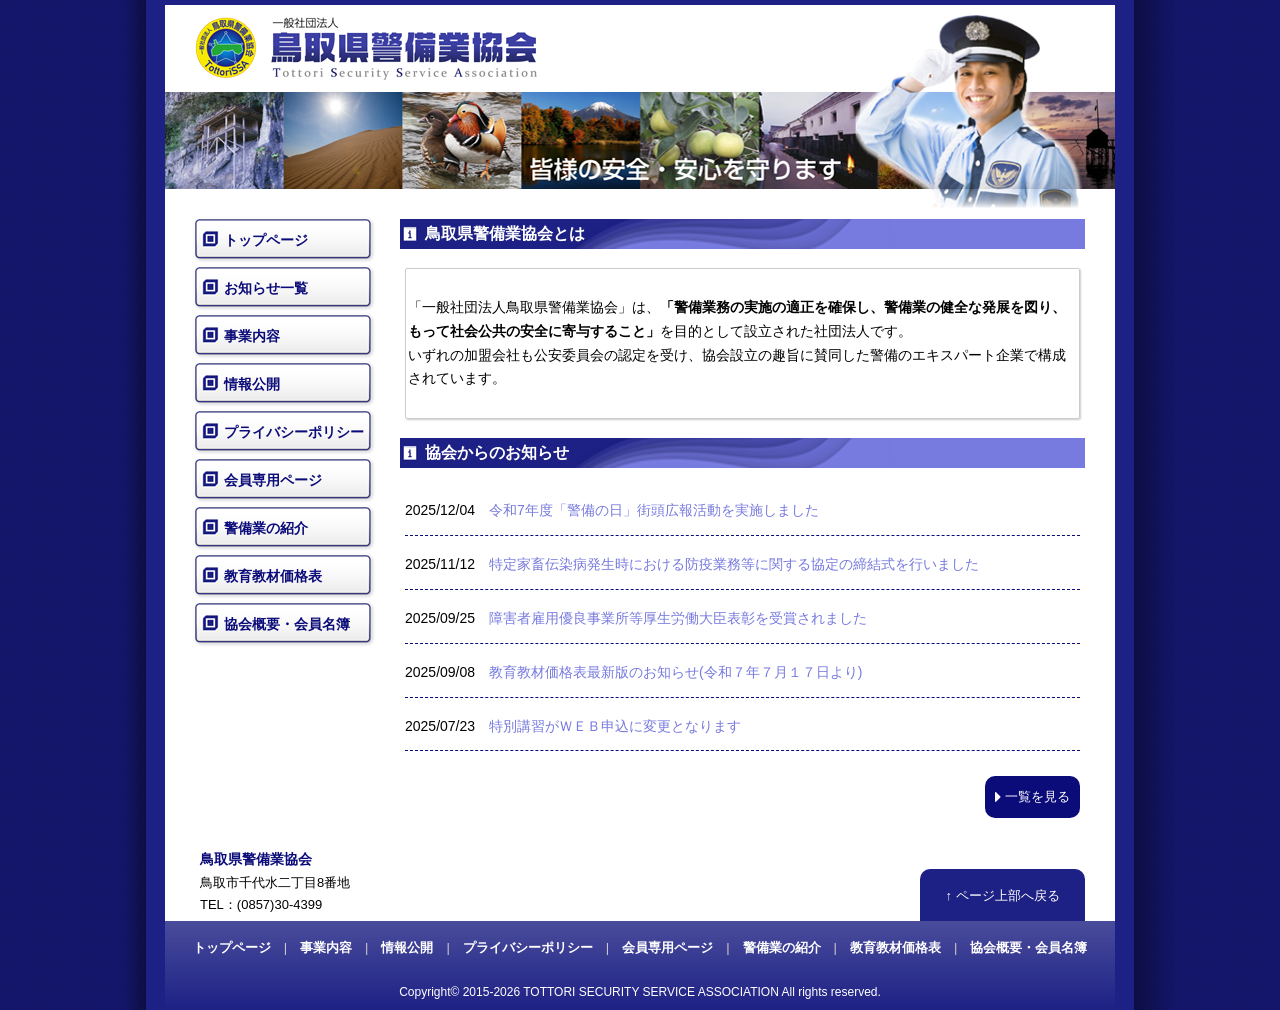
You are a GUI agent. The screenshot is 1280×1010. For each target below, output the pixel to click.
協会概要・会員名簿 (287, 624)
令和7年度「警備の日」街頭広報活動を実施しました (654, 510)
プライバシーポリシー (294, 432)
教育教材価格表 (273, 576)
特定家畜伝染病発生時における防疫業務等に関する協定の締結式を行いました (734, 564)
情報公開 (252, 384)
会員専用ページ (273, 480)
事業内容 (252, 336)
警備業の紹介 (266, 528)
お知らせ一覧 (266, 288)
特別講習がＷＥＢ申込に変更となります (615, 726)
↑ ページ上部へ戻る (1002, 895)
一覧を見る (1032, 796)
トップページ (266, 240)
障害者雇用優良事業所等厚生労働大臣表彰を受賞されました (678, 618)
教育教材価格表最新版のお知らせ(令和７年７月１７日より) (675, 672)
